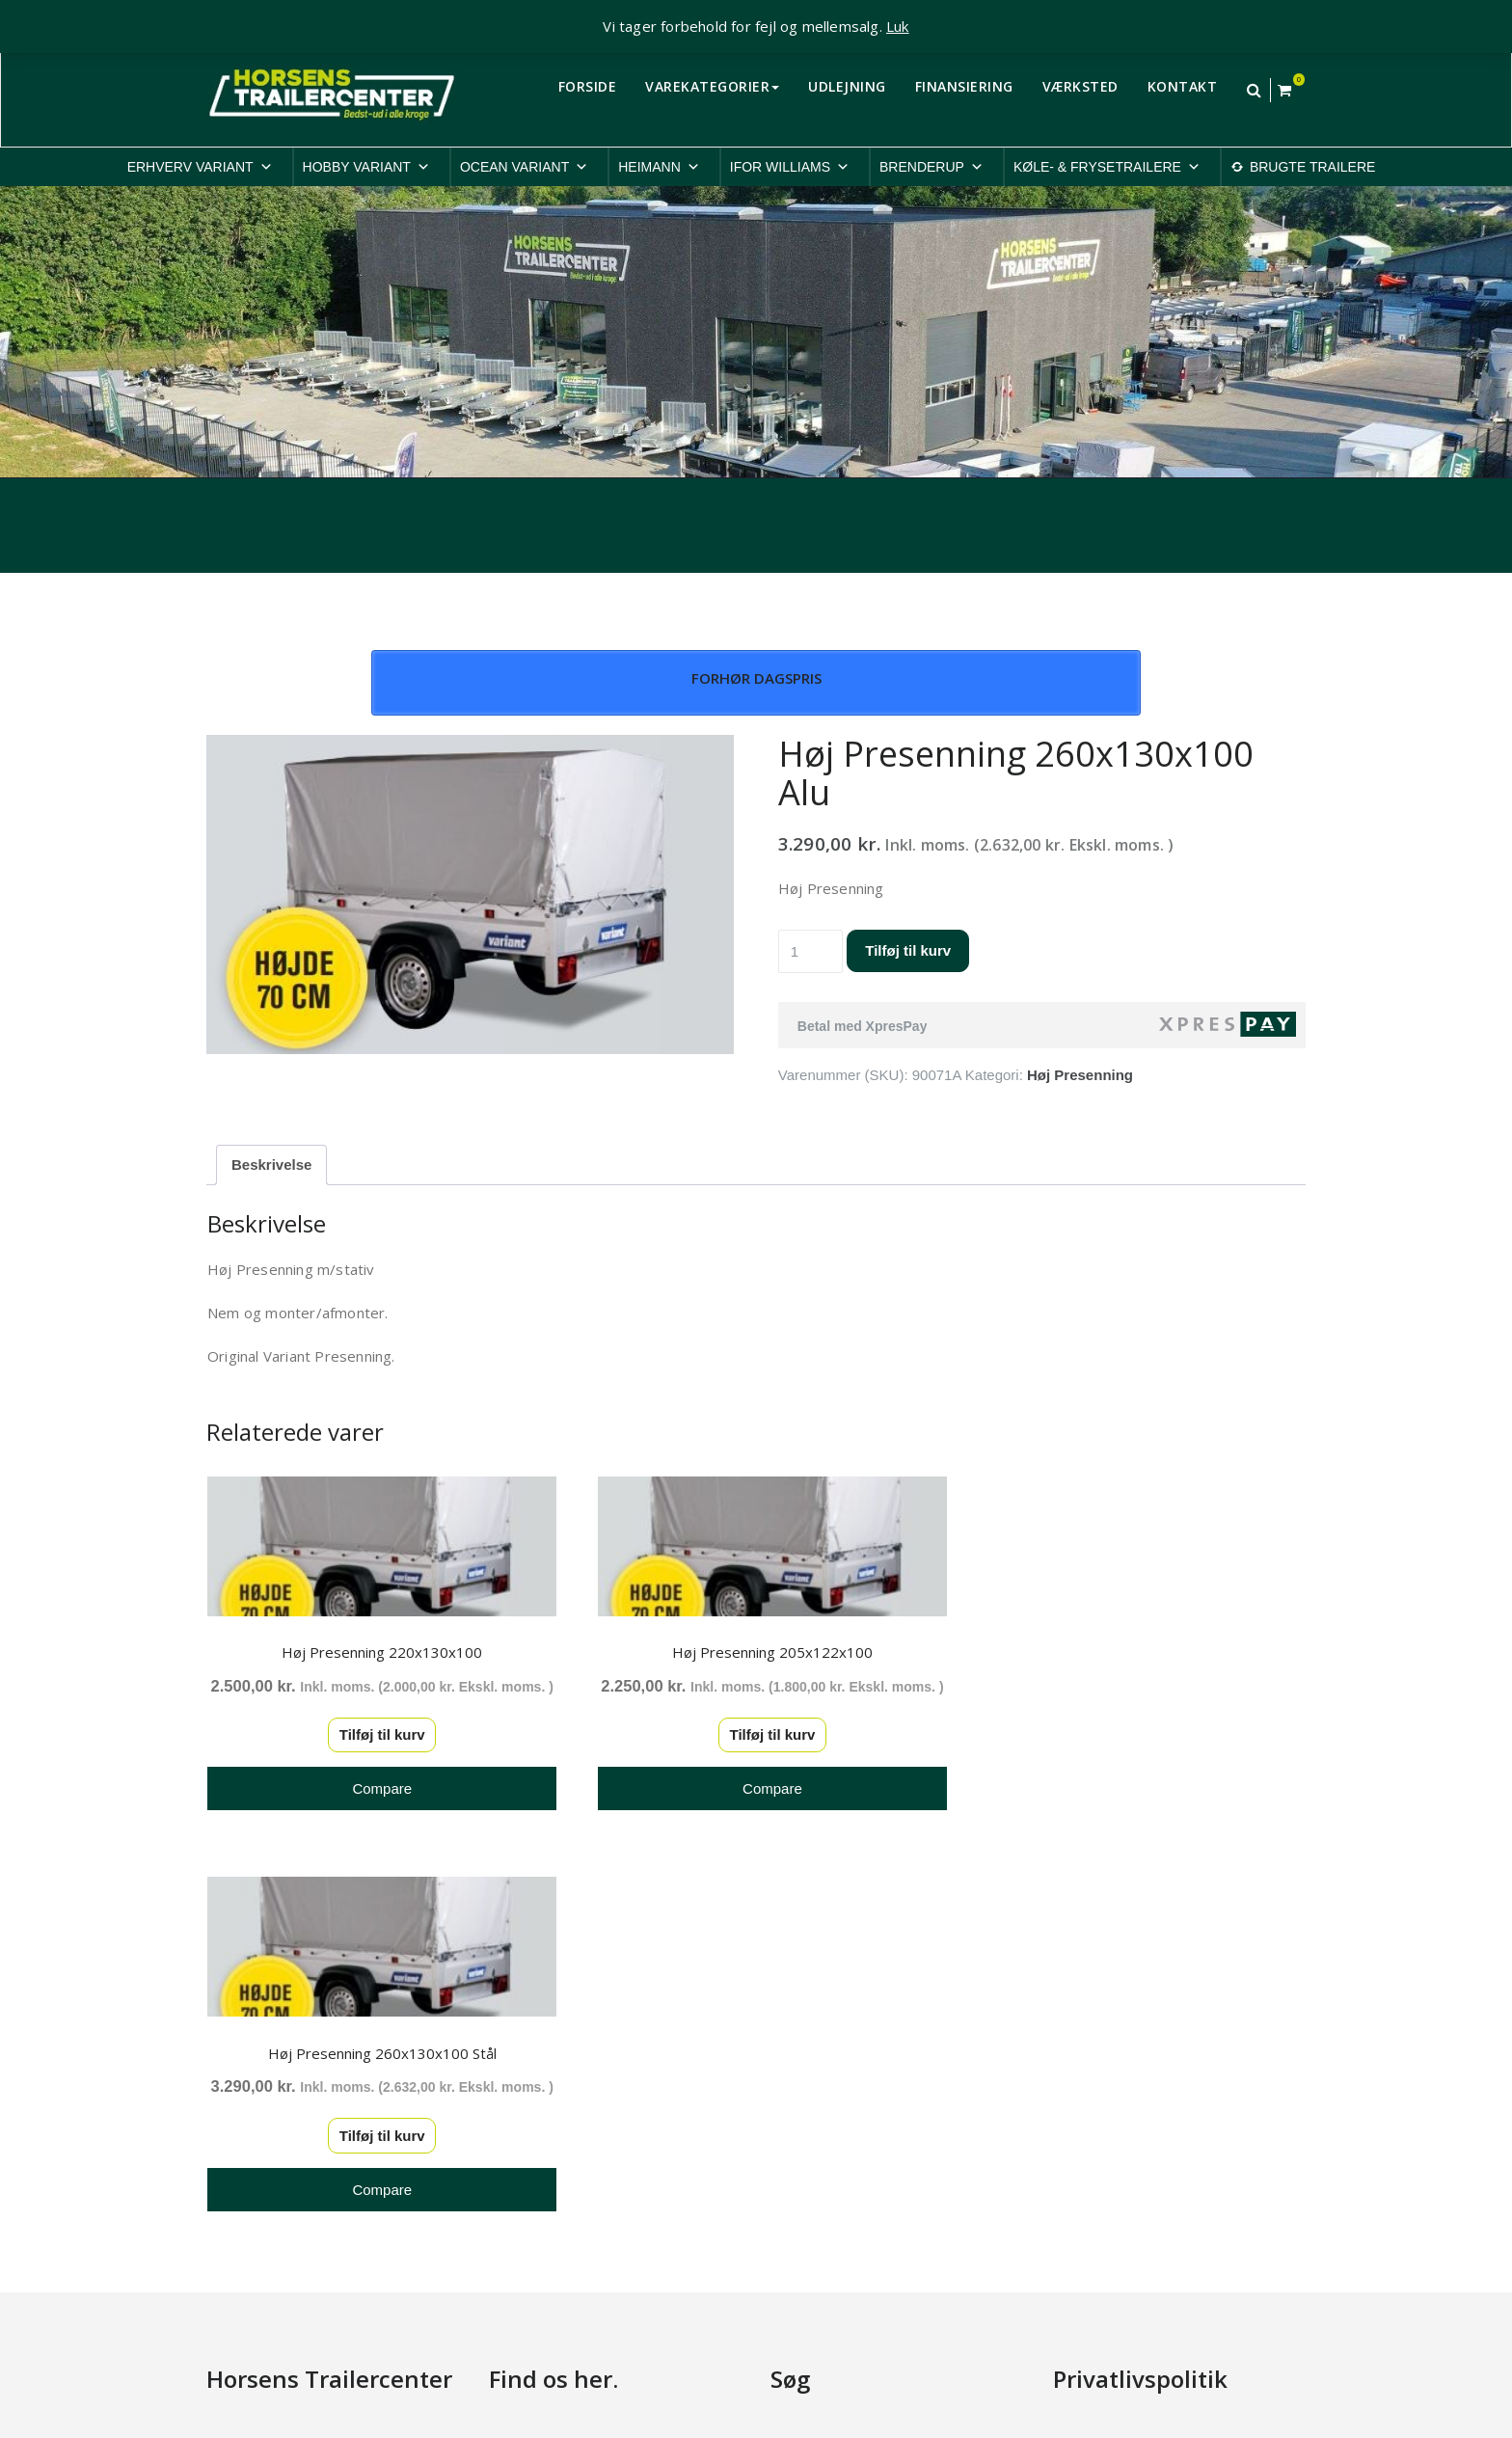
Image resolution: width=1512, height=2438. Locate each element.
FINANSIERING (964, 86)
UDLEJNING (847, 86)
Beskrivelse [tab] (271, 1164)
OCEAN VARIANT (524, 167)
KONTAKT (1183, 86)
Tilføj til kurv (908, 950)
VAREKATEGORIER (712, 86)
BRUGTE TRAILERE (1312, 167)
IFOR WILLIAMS (790, 167)
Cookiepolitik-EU (1106, 2094)
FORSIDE (587, 86)
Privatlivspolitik (1100, 2070)
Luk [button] (897, 26)
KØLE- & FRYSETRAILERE (1107, 167)
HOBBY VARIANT (366, 167)
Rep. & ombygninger (1119, 2219)
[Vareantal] (811, 951)
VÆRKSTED (1080, 86)
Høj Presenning (1080, 1075)
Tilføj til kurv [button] (375, 1755)
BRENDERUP (931, 167)
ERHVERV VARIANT (200, 167)
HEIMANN (659, 167)
